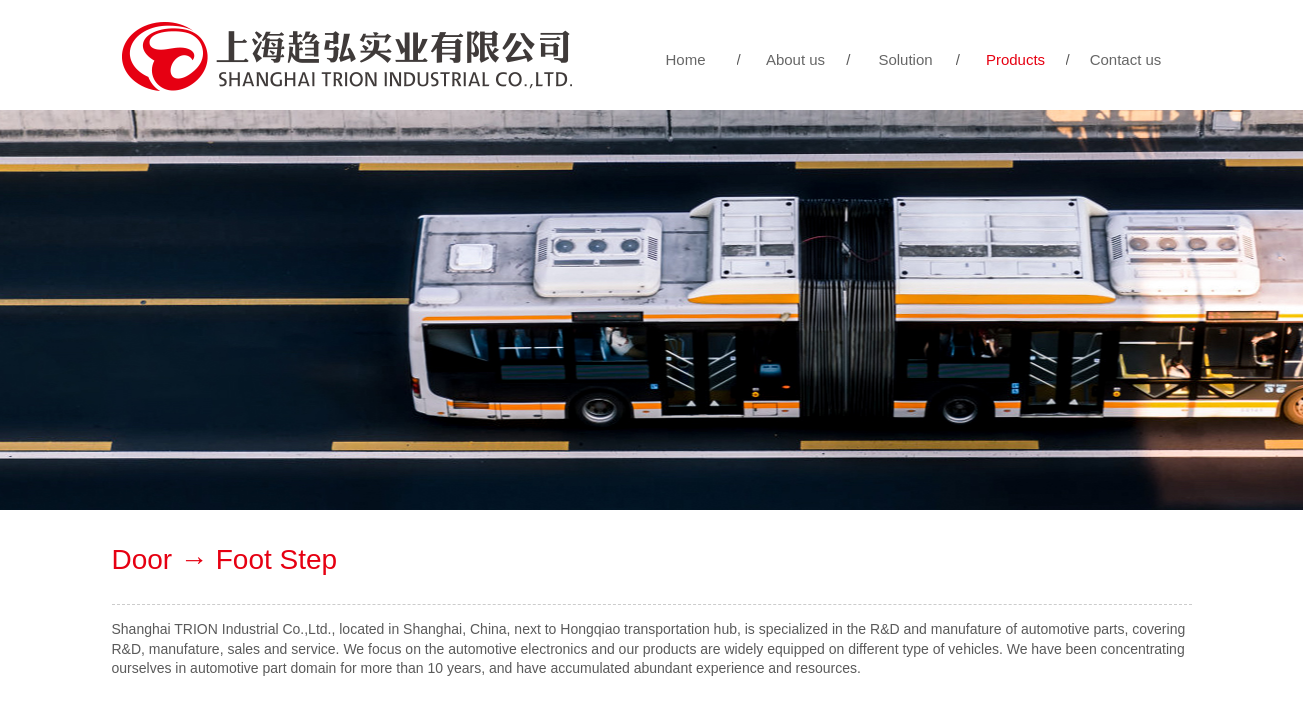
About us (795, 59)
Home (685, 59)
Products (1015, 59)
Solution (905, 59)
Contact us (1126, 59)
